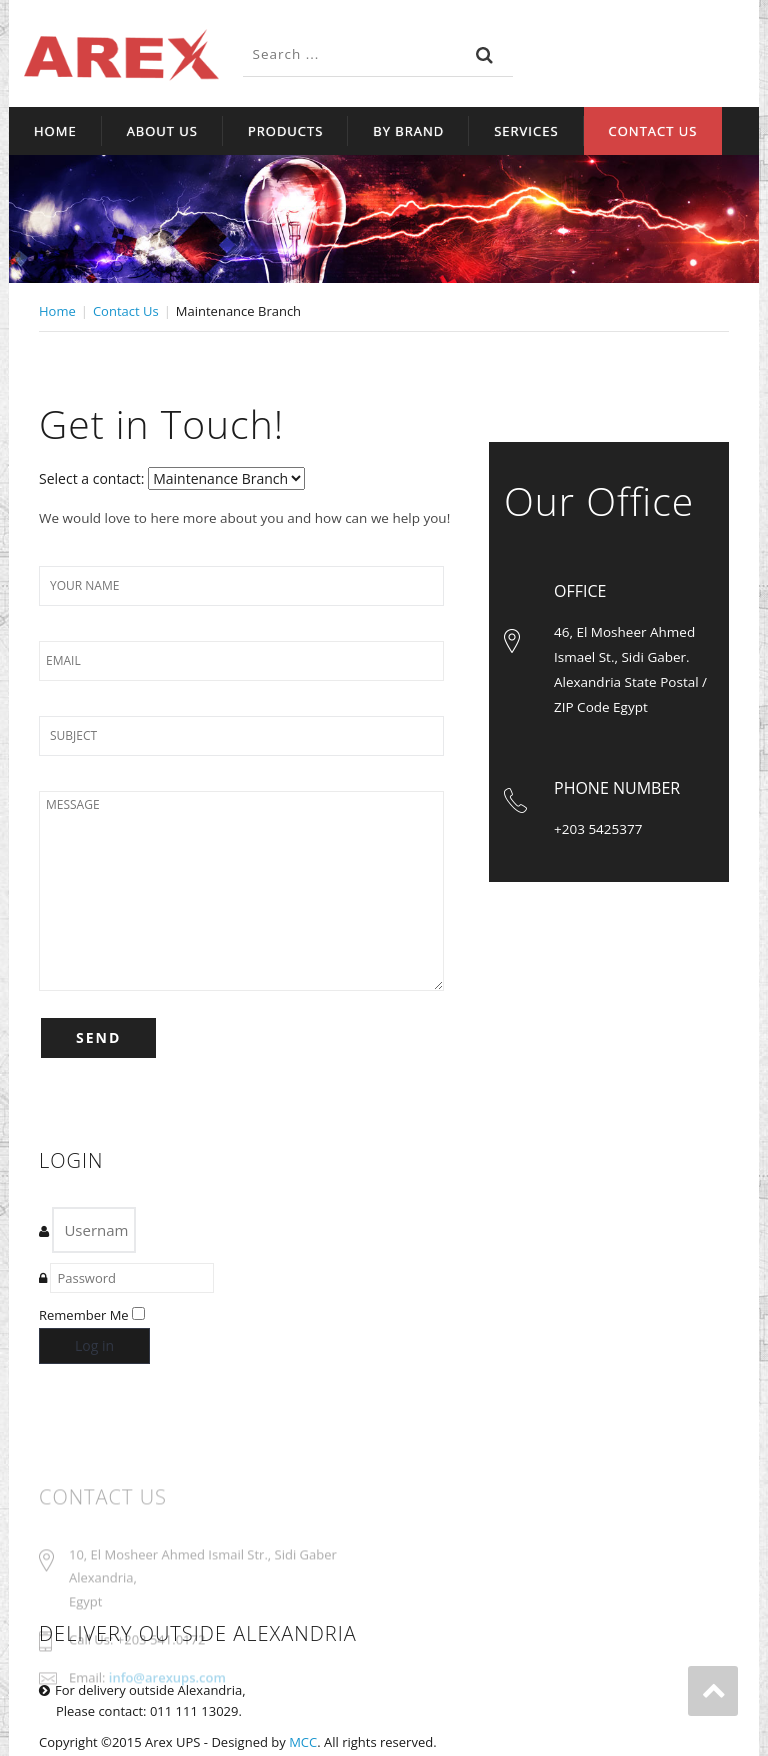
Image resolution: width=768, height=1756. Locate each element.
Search (485, 55)
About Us (162, 131)
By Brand (408, 131)
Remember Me (84, 1315)
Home (55, 131)
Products (285, 131)
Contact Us (653, 131)
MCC (303, 1742)
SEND (98, 1037)
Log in (94, 1345)
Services (526, 131)
